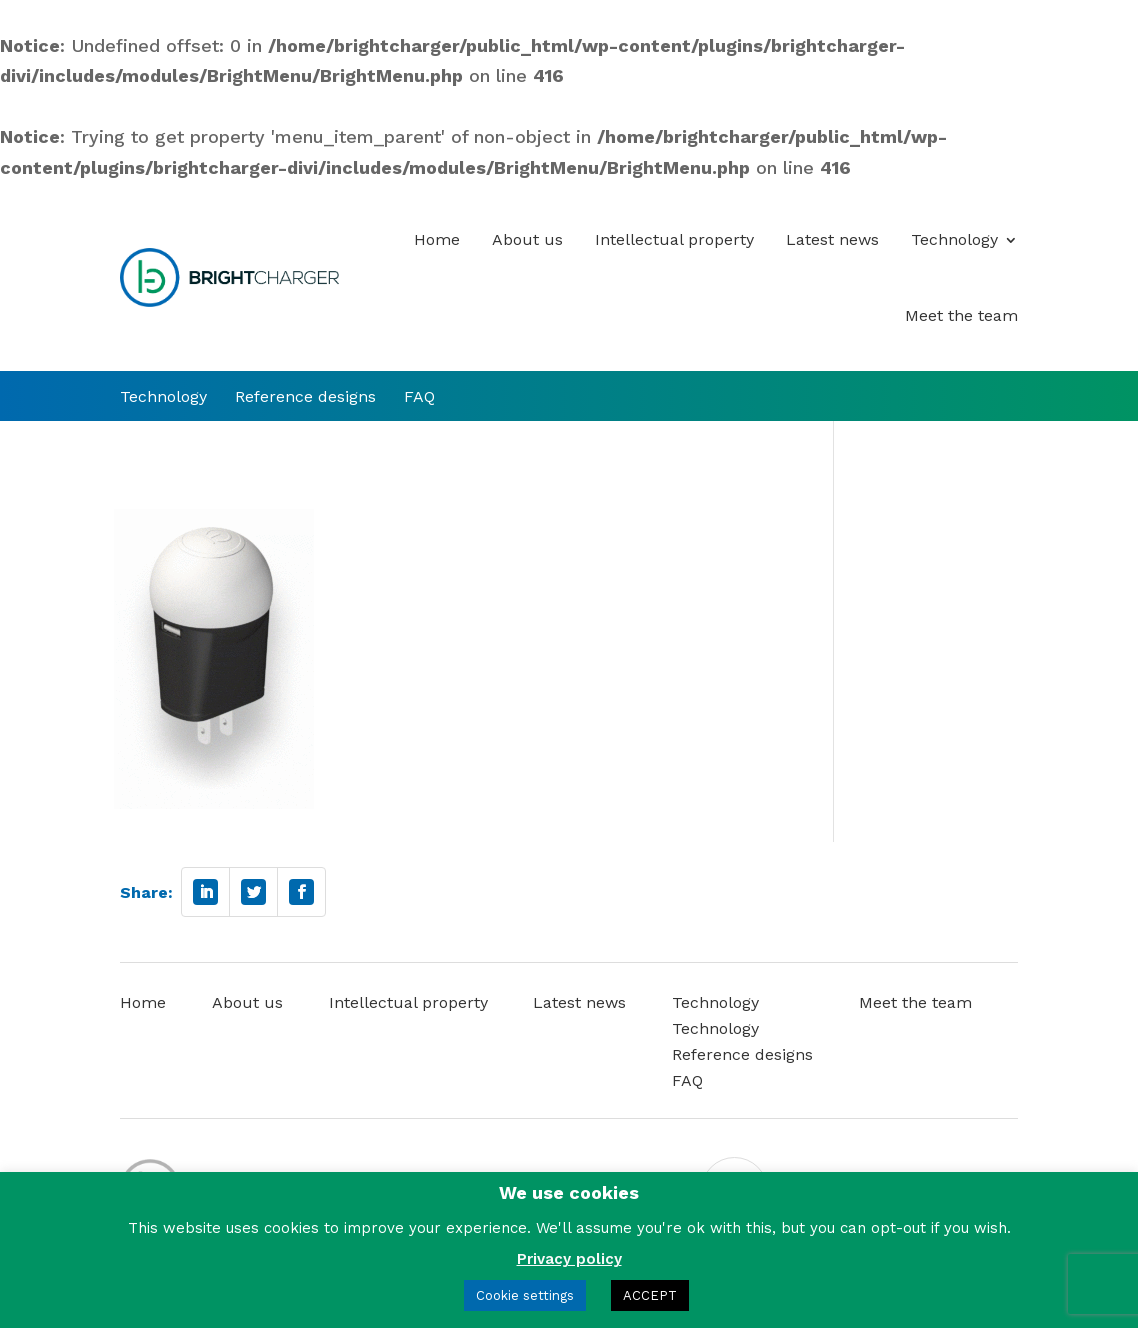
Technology (954, 239)
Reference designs (305, 397)
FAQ (419, 397)
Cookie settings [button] (525, 1295)
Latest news (832, 239)
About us (527, 239)
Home (437, 239)
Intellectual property (674, 239)
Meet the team (961, 315)
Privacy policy (569, 1259)
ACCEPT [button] (650, 1295)
